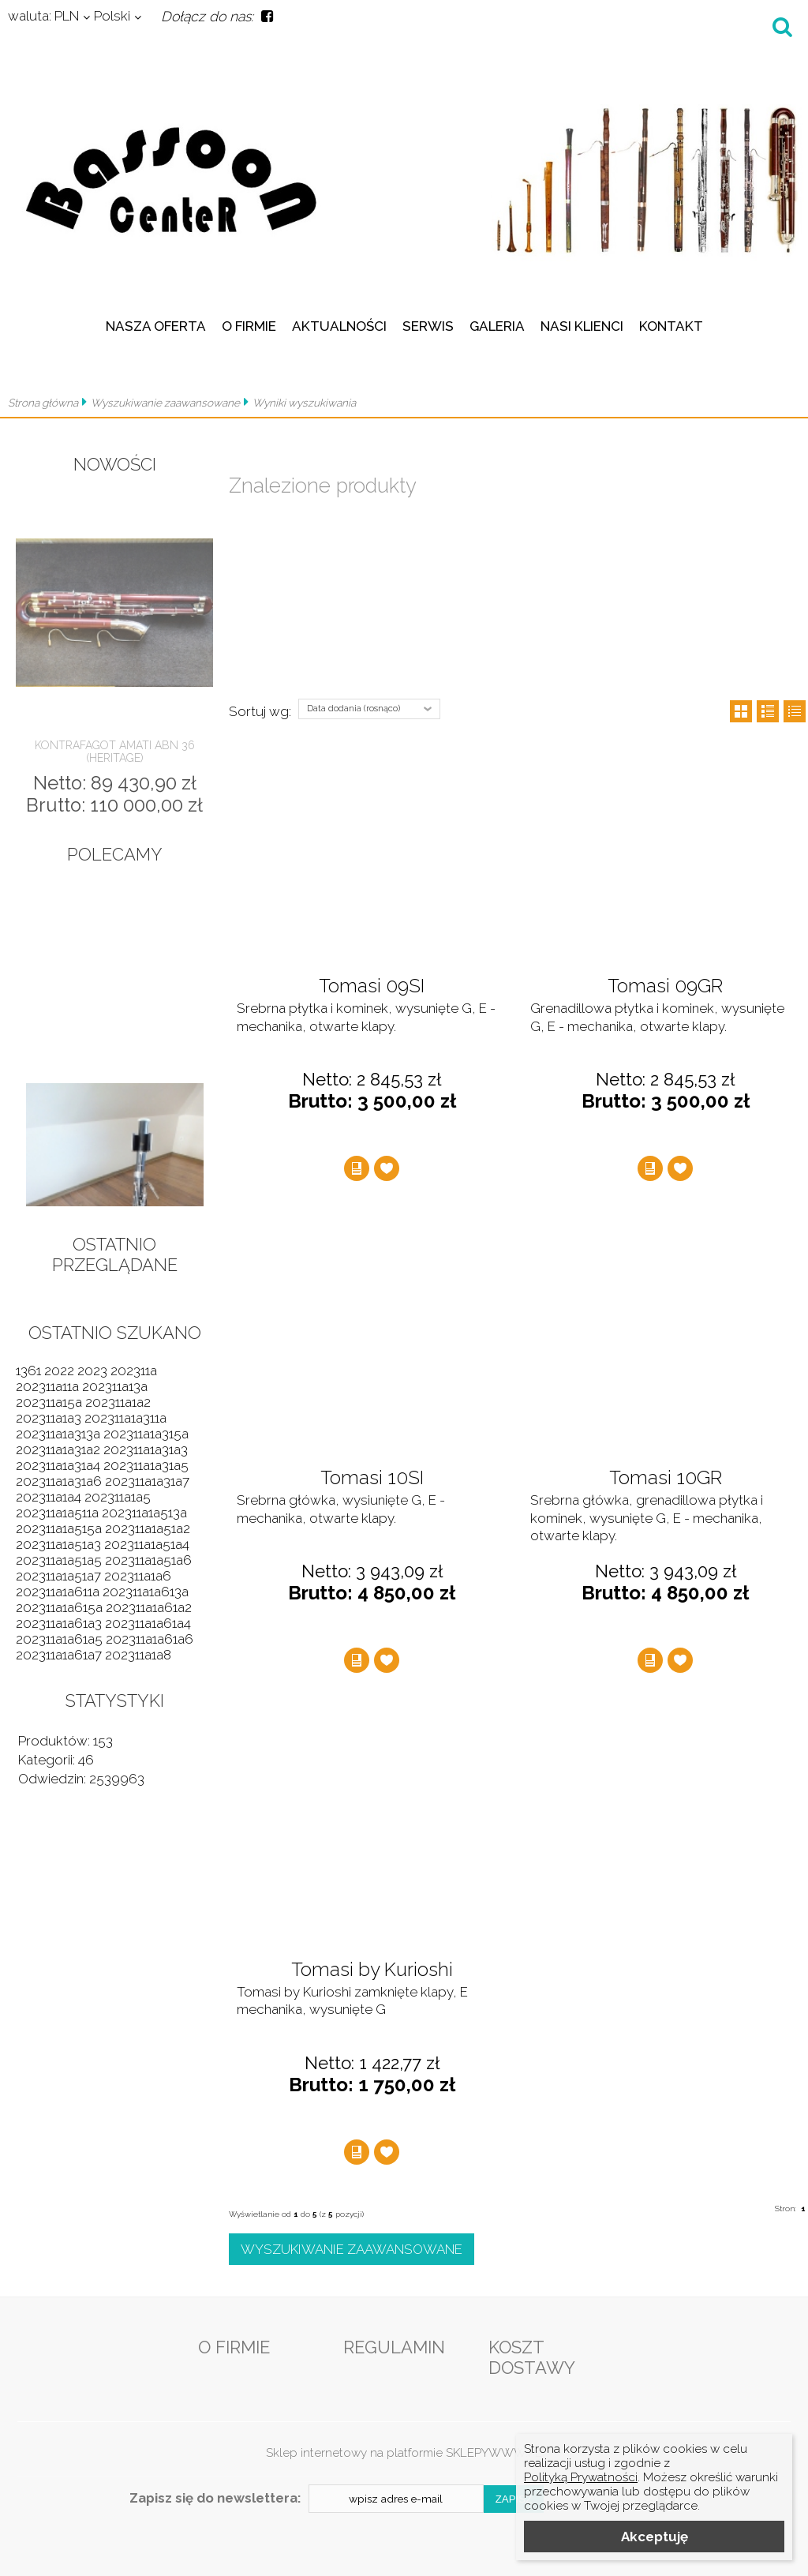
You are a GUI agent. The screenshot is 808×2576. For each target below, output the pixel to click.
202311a (133, 1370)
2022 (59, 1370)
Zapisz (514, 2499)
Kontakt (671, 326)
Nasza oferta (156, 326)
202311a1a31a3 (145, 1449)
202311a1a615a (59, 1607)
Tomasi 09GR (665, 986)
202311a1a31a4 (58, 1465)
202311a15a (49, 1402)
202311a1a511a (57, 1512)
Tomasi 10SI (372, 1478)
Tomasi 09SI (372, 986)
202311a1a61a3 (59, 1623)
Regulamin (394, 2347)
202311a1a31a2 (58, 1449)
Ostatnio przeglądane (115, 1254)
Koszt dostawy (531, 2357)
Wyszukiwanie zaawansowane (165, 402)
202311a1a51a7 (58, 1576)
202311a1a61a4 (148, 1623)
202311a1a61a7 (59, 1655)
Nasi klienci (582, 326)
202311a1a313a (58, 1434)
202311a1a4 (48, 1497)
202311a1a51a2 (147, 1528)
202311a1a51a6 (148, 1560)
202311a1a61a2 (149, 1607)
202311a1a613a (146, 1591)
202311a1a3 (48, 1418)
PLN (43, 16)
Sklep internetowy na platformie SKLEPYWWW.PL (404, 2453)
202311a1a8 (138, 1655)
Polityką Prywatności (581, 2477)
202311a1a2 (118, 1402)
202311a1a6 (137, 1576)
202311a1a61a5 (59, 1639)
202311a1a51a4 (146, 1544)
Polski (112, 16)
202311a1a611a (57, 1591)
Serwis (428, 326)
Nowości (114, 464)
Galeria (497, 326)
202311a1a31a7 (147, 1481)
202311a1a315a (146, 1434)
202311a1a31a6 (59, 1481)
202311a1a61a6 (149, 1639)
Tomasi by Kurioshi (372, 1970)
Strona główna (43, 402)
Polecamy (115, 854)
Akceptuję (654, 2536)
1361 (28, 1370)
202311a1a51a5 (59, 1560)
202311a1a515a (59, 1528)
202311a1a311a (125, 1418)
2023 (92, 1370)
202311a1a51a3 (58, 1544)
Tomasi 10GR (665, 1478)
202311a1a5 (117, 1497)
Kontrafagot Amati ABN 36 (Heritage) (115, 751)
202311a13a (115, 1386)
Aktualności (339, 326)
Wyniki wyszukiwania (304, 402)
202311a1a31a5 (146, 1465)
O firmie (249, 326)
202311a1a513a (144, 1512)
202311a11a (47, 1386)
